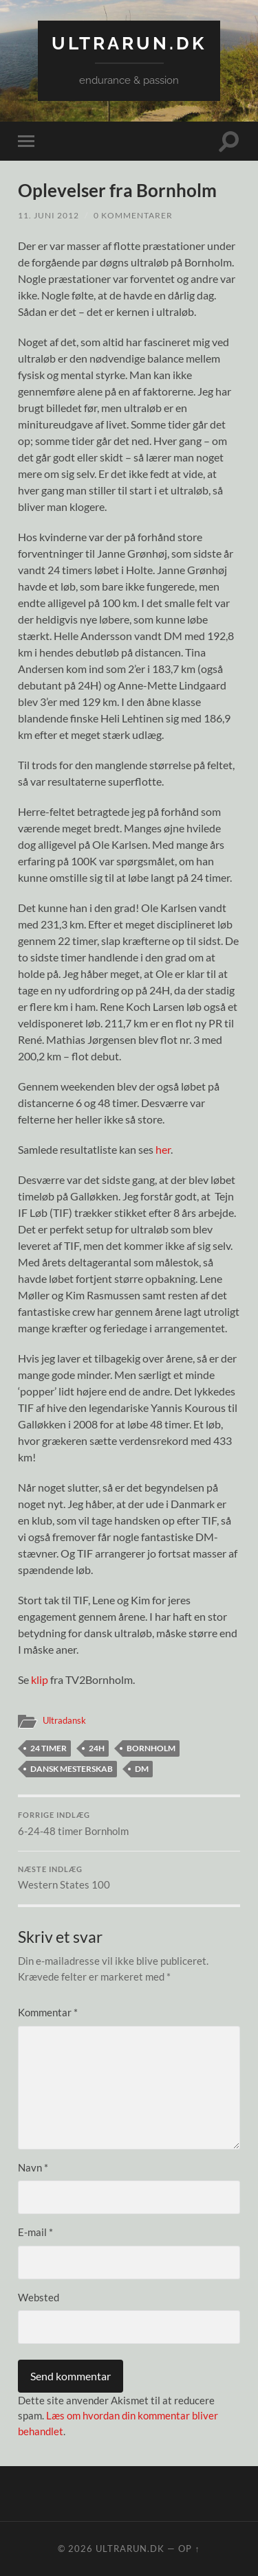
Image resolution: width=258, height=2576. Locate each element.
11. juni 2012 (48, 215)
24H (97, 1748)
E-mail (35, 2232)
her (163, 1149)
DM (142, 1769)
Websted (38, 2297)
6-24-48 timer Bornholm (129, 1824)
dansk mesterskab (71, 1769)
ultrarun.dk (129, 43)
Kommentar (48, 2012)
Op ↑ (189, 2548)
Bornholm (151, 1748)
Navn (33, 2167)
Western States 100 (129, 1878)
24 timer (48, 1748)
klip (39, 1679)
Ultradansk (64, 1720)
